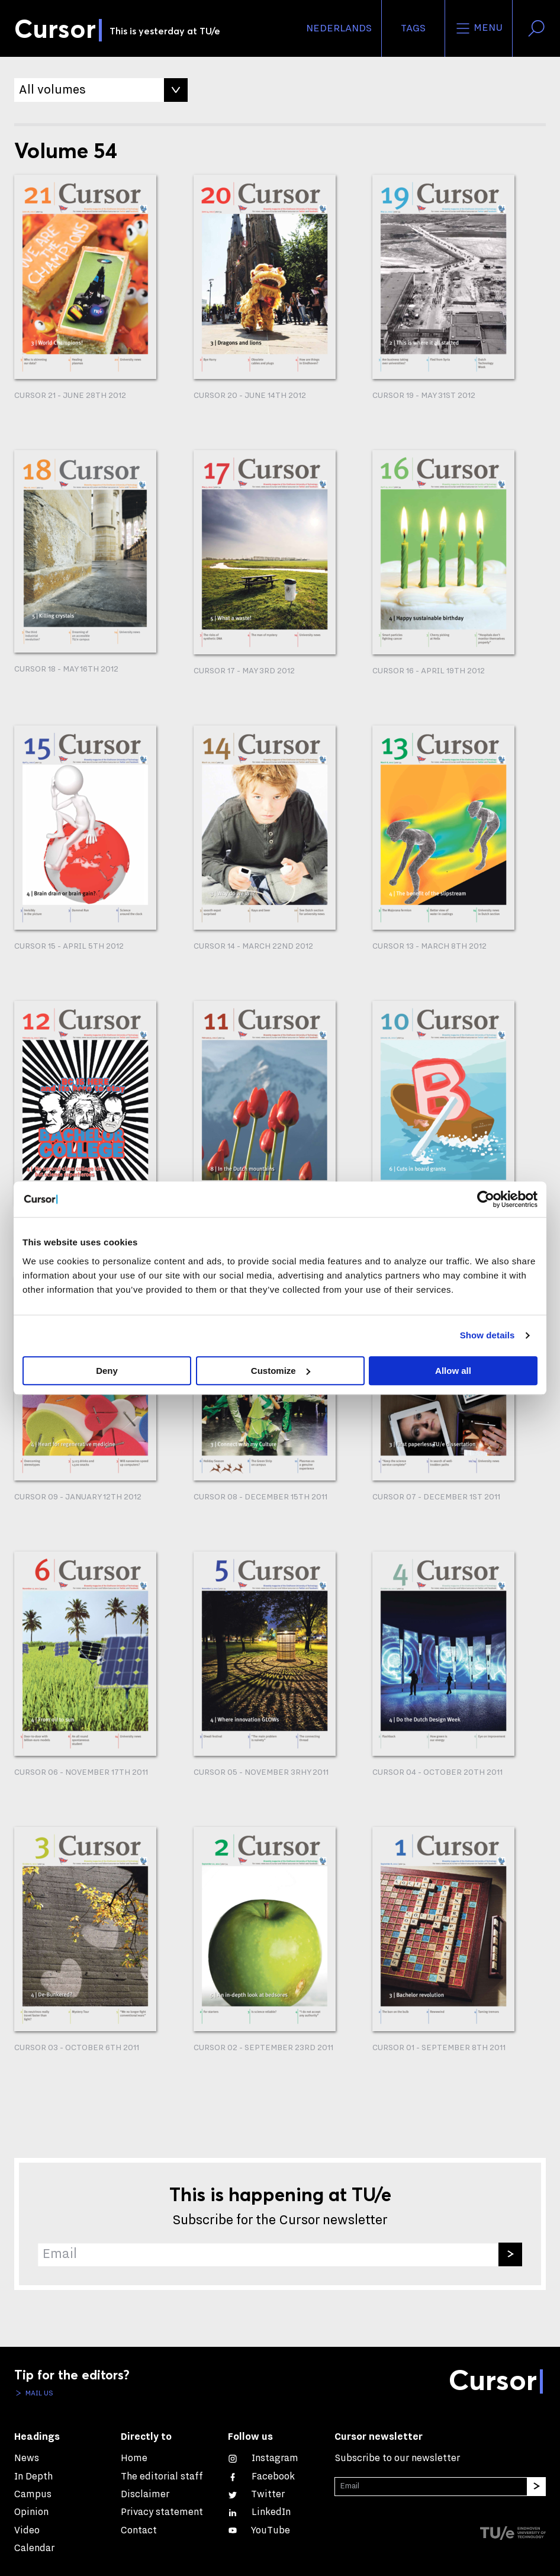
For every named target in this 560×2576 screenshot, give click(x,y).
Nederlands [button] (339, 28)
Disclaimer (145, 2494)
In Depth (33, 2476)
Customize (280, 1371)
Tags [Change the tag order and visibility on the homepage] (413, 28)
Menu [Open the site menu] (479, 28)
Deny (107, 1371)
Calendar (34, 2547)
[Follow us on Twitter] (256, 2494)
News (26, 2457)
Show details (487, 1335)
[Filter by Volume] (101, 90)
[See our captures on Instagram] (263, 2457)
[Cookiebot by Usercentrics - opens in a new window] (486, 1199)
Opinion (31, 2511)
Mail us (38, 2393)
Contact (139, 2530)
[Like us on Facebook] (261, 2476)
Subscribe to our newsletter (397, 2457)
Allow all (453, 1371)
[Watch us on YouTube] (259, 2530)
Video (27, 2530)
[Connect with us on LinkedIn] (259, 2511)
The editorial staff (162, 2476)
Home (134, 2457)
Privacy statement (162, 2511)
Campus (33, 2494)
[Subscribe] (510, 2254)
